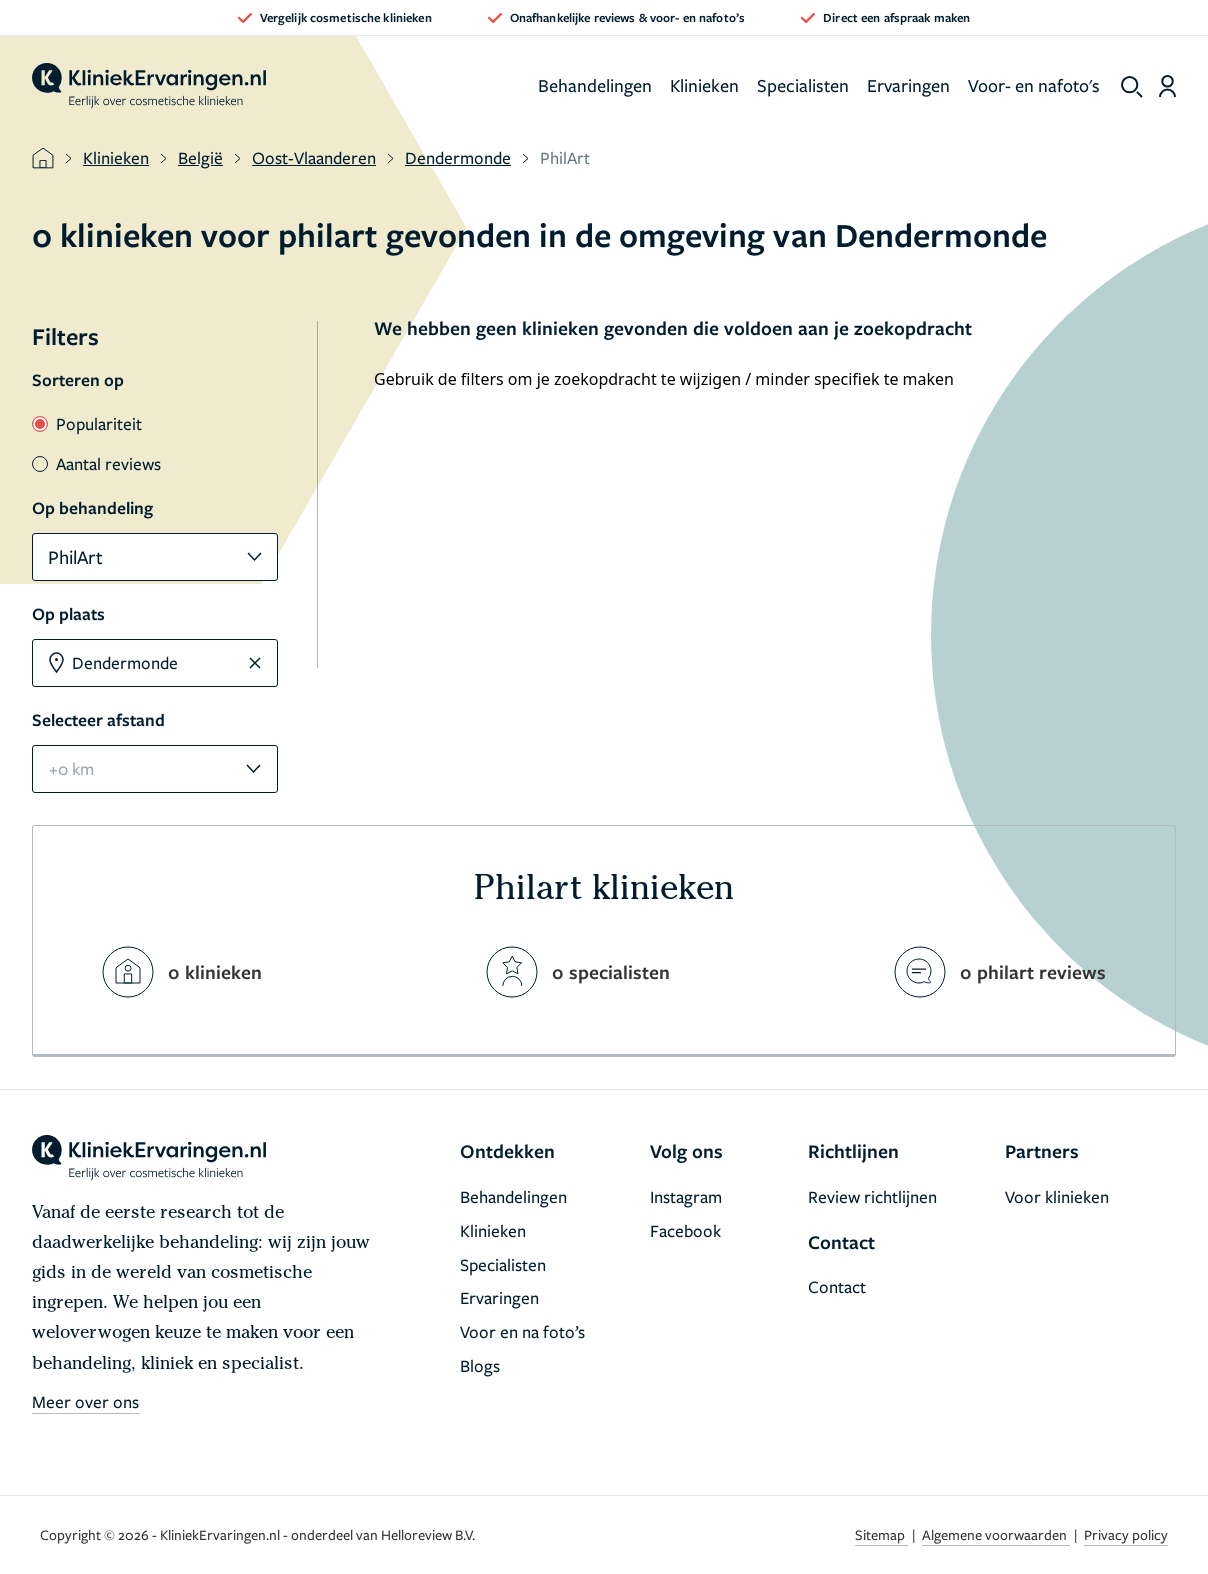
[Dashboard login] (1167, 86)
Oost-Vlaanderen (314, 157)
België (200, 157)
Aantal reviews (96, 463)
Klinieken (704, 85)
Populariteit (87, 423)
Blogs (480, 1365)
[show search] (1132, 87)
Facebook (685, 1230)
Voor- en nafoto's (1034, 85)
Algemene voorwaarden (996, 1534)
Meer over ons (85, 1401)
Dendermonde (458, 157)
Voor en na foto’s (522, 1331)
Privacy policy (1126, 1534)
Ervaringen (908, 85)
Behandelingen (595, 85)
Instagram (686, 1196)
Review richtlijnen (872, 1196)
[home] (149, 86)
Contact (837, 1286)
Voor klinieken (1057, 1196)
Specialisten (803, 85)
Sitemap (881, 1534)
